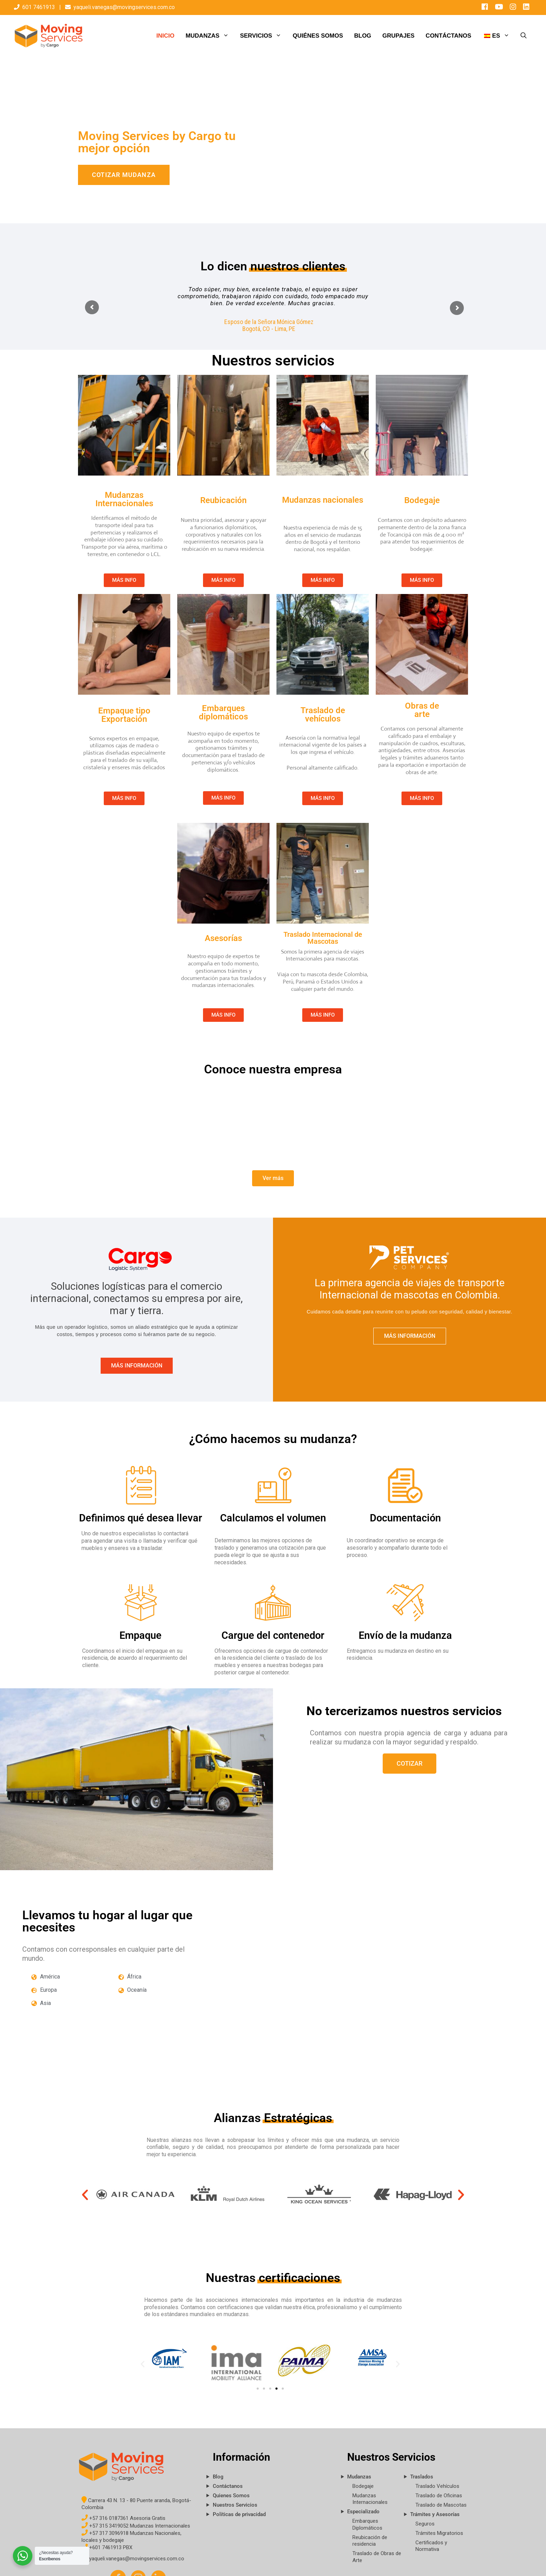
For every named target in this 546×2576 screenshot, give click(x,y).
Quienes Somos (231, 2495)
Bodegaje (363, 2486)
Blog (218, 2477)
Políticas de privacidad (239, 2514)
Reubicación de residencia (369, 2540)
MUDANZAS (210, 35)
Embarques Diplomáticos (367, 2524)
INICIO (165, 35)
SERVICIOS (263, 35)
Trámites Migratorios (439, 2533)
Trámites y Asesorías (435, 2514)
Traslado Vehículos (437, 2486)
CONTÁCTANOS (448, 35)
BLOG (362, 35)
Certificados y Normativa (431, 2546)
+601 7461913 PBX (106, 2547)
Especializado (363, 2511)
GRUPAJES (398, 35)
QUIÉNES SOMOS (317, 35)
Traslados (421, 2477)
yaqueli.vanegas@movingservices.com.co (124, 7)
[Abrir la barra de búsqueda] (523, 35)
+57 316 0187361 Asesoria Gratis (123, 2518)
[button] (85, 2195)
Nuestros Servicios (235, 2505)
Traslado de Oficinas (438, 2495)
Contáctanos (228, 2486)
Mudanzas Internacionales (370, 2499)
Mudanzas (359, 2477)
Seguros (425, 2524)
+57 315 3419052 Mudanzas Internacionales (135, 2526)
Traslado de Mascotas (441, 2505)
